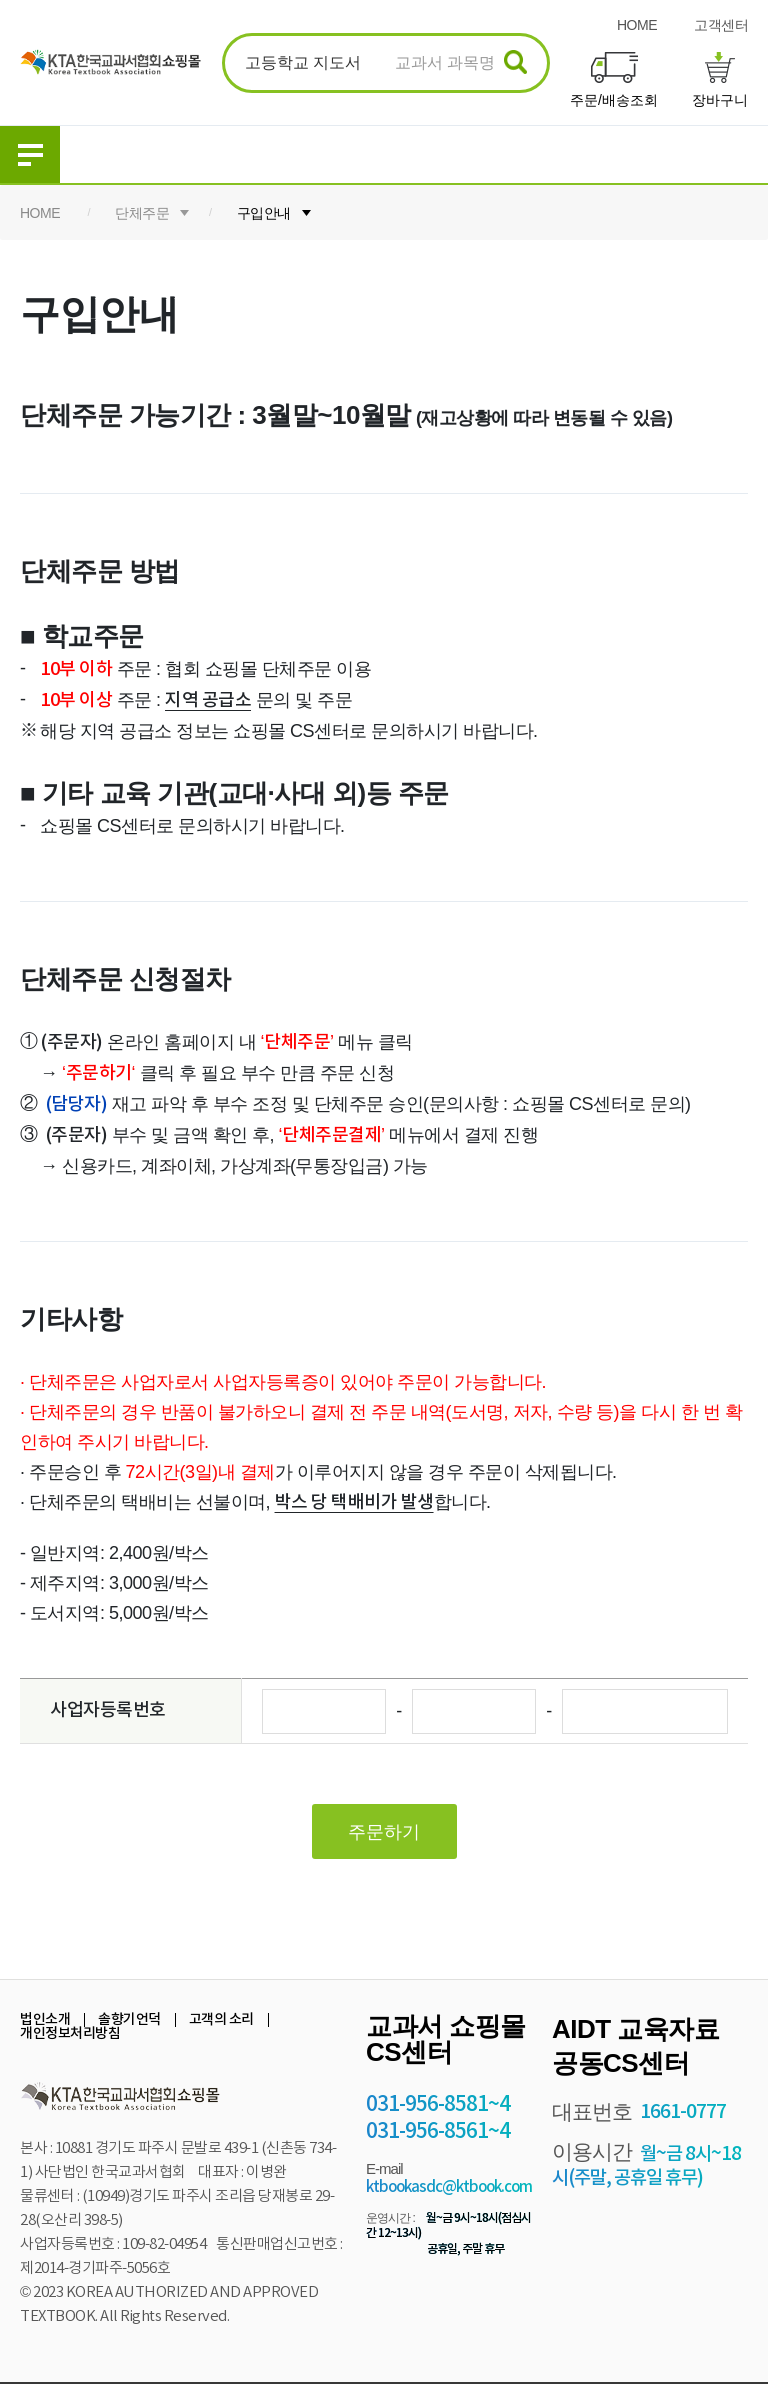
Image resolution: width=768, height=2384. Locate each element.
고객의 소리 (221, 2019)
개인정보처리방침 (70, 2033)
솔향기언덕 (129, 2019)
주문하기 (384, 1832)
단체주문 (142, 213)
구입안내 (264, 213)
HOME (637, 25)
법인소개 (45, 2019)
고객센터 (721, 25)
